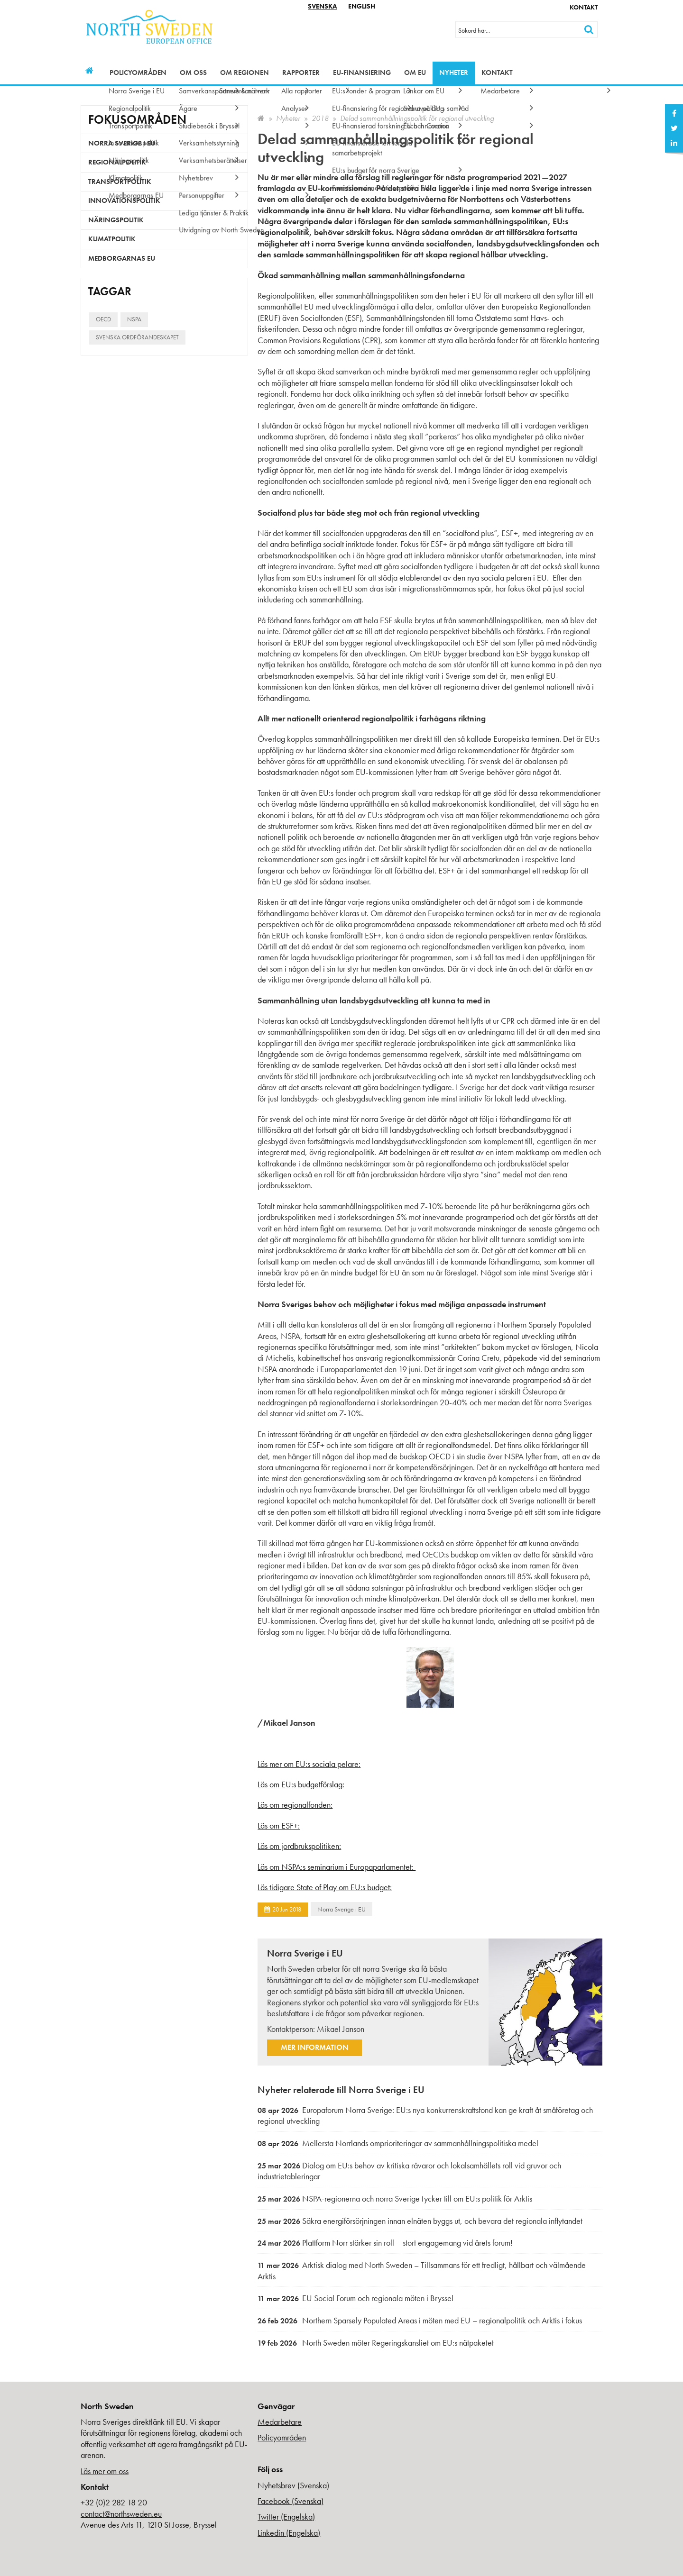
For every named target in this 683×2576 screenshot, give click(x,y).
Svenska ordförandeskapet (137, 337)
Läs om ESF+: (279, 1825)
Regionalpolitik (117, 162)
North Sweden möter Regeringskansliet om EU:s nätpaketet (376, 2342)
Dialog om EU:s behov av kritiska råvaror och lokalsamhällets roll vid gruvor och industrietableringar (409, 2171)
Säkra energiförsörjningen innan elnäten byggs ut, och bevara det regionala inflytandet (420, 2220)
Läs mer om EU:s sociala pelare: (309, 1763)
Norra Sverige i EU (341, 1909)
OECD (103, 319)
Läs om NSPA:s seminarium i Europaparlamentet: (336, 1866)
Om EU (415, 72)
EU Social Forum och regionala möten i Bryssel (355, 2298)
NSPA (134, 319)
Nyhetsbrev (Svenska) (293, 2485)
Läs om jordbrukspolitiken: (299, 1845)
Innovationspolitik (124, 200)
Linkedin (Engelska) (289, 2532)
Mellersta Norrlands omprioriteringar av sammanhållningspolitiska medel (398, 2143)
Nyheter (453, 72)
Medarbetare (280, 2421)
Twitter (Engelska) (286, 2516)
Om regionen (244, 72)
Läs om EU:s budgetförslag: (301, 1784)
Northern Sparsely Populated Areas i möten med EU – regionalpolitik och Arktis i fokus (420, 2320)
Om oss (193, 72)
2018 (320, 118)
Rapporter (301, 72)
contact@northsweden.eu (121, 2513)
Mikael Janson (340, 2028)
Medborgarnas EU (121, 258)
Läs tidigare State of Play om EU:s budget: (325, 1887)
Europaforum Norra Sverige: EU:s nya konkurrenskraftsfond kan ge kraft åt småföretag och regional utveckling (425, 2115)
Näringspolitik (116, 220)
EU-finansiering (362, 72)
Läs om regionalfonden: (295, 1804)
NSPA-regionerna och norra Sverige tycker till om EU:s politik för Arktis (395, 2198)
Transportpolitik (119, 181)
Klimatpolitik (112, 239)
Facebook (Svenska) (290, 2500)
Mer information (314, 2047)
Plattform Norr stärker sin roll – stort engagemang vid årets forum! (385, 2242)
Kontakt (584, 7)
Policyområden (138, 72)
